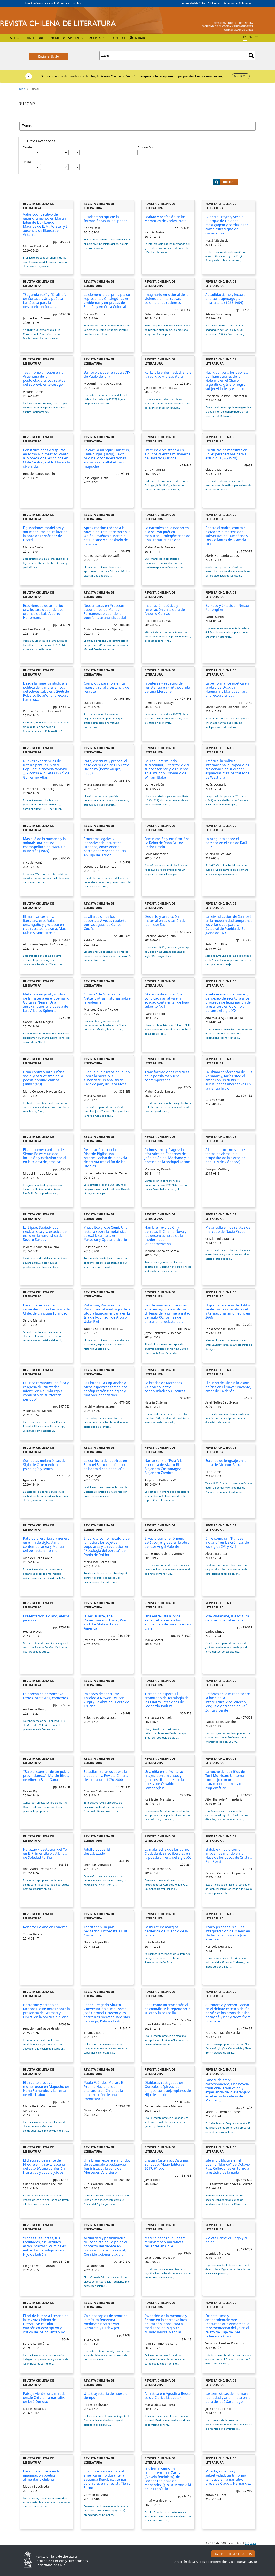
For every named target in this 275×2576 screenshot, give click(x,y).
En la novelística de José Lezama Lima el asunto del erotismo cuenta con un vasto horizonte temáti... (106, 1263)
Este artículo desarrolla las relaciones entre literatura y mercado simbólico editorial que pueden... (227, 1254)
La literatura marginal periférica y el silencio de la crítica (166, 1931)
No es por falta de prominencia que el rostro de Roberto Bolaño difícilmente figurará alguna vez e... (45, 1647)
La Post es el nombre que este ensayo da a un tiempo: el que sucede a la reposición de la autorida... (167, 1496)
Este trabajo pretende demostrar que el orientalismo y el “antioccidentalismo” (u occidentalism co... (228, 2359)
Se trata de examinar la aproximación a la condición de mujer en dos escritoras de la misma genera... (168, 2420)
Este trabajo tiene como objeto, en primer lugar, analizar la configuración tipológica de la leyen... (106, 1422)
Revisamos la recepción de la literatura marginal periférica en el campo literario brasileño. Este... (168, 1958)
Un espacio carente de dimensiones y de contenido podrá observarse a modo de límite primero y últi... (168, 1569)
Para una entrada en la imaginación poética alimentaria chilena (41, 2475)
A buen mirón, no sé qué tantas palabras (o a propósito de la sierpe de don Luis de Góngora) (225, 1155)
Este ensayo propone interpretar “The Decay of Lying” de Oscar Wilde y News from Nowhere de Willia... (228, 2048)
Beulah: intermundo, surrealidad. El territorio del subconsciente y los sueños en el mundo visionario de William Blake (167, 769)
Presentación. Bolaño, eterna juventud (46, 1618)
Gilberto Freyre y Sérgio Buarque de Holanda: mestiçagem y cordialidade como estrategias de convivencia (227, 225)
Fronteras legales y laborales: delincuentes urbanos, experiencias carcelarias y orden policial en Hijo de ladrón (105, 846)
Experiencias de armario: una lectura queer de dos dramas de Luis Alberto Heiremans (43, 611)
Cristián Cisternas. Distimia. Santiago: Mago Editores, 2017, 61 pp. (167, 2164)
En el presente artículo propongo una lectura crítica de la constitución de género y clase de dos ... (166, 2122)
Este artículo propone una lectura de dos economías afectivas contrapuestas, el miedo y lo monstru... (46, 2126)
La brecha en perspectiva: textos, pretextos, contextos (45, 1695)
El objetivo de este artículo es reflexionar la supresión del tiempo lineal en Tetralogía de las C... (165, 1733)
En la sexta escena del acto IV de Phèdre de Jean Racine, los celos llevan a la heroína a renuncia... (46, 2200)
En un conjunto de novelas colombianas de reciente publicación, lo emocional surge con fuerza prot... (168, 330)
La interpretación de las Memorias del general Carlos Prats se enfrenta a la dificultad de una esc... (167, 248)
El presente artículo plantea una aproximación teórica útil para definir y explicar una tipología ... (107, 571)
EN (251, 37)
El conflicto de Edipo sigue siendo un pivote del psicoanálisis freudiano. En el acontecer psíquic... (107, 2281)
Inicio (21, 89)
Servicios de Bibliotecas (237, 3)
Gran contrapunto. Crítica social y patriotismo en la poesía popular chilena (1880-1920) (43, 1078)
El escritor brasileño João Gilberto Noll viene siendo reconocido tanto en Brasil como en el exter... (168, 1029)
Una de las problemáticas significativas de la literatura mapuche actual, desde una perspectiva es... (168, 1107)
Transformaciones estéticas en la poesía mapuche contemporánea (167, 1076)
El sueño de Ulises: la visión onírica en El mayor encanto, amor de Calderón (228, 1387)
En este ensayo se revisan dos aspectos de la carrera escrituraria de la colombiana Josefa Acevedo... (228, 1033)
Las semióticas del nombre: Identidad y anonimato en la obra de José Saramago (227, 2397)
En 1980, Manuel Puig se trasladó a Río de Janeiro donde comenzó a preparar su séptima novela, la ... (228, 2127)
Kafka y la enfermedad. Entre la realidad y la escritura (168, 374)
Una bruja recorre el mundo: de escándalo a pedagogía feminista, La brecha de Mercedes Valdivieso (107, 2166)
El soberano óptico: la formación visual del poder (105, 218)
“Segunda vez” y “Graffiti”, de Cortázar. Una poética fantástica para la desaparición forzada (44, 300)
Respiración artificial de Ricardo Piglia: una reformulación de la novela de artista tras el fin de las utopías (105, 1157)
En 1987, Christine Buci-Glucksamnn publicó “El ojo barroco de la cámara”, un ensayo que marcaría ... (227, 870)
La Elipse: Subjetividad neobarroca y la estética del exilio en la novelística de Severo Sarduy (45, 1233)
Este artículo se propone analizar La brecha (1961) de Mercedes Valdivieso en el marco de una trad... (167, 1418)
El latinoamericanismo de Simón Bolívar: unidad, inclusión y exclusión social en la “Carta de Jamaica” (44, 1155)
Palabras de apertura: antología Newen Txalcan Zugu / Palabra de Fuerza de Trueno (106, 1700)
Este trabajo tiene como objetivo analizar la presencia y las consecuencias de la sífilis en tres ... (44, 960)
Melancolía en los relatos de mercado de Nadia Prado (227, 1229)
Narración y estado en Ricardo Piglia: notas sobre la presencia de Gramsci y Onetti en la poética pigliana (46, 2010)
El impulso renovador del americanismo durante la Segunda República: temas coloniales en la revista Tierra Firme (107, 2479)
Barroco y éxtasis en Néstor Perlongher (227, 607)
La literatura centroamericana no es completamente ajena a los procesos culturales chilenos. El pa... (105, 2048)
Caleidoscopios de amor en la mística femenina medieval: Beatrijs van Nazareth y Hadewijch (105, 2321)
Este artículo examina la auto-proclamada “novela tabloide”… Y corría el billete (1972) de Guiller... (43, 804)
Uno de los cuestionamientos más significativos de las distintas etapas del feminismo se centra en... (168, 2273)
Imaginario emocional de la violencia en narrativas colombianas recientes (166, 298)
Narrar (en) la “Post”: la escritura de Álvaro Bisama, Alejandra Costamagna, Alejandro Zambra (166, 1466)
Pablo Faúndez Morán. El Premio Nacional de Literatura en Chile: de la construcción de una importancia (104, 2090)
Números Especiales (67, 38)
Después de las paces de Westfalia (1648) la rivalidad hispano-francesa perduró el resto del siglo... (226, 800)
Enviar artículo (48, 56)
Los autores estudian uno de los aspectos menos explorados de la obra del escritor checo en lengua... (167, 403)
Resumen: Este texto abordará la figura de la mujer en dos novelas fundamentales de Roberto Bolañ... (46, 727)
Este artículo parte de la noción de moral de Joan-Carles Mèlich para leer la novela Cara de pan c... (106, 1111)
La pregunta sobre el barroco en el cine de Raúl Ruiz (226, 842)
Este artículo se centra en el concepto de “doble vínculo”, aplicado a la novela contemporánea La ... (228, 1889)
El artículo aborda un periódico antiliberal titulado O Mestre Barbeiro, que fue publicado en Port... (106, 800)
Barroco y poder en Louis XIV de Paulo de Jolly (107, 374)
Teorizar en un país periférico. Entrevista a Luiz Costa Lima (105, 1931)
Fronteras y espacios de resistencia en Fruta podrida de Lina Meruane (167, 687)
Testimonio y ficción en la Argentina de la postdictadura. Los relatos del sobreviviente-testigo (44, 378)
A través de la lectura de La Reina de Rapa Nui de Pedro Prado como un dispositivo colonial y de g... (166, 870)
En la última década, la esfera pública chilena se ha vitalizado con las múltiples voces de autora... (227, 723)
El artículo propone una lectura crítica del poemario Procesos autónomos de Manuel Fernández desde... (106, 645)
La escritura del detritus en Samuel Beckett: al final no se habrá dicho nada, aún (105, 1464)
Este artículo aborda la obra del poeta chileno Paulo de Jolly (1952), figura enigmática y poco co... (106, 399)
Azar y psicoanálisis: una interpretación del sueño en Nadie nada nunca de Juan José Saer (227, 1933)
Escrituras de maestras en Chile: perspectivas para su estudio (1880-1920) (227, 454)
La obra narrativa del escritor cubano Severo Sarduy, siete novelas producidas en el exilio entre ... (45, 1263)
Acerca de (97, 38)
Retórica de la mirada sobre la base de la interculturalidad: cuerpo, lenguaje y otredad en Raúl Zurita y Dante (227, 1702)
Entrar (139, 38)
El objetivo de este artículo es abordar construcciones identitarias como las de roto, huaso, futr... (46, 1107)
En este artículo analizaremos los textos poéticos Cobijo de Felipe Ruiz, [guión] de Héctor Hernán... (166, 1884)
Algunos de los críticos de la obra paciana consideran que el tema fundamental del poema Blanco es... (226, 2200)
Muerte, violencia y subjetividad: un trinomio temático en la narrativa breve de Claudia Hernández (228, 2477)
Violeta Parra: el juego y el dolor (226, 2240)
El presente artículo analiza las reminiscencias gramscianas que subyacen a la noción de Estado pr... (44, 2044)
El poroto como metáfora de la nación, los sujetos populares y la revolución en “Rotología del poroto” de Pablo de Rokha (107, 1546)
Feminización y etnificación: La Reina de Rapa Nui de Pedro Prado (167, 842)
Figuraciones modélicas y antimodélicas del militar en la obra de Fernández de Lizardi (45, 533)
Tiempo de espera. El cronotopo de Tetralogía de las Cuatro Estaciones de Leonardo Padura (167, 1700)
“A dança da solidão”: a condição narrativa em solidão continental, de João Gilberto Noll (167, 1000)
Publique (118, 38)
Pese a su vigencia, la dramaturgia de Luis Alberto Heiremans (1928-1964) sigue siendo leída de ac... (45, 645)
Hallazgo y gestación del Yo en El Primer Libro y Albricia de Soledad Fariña (45, 1853)
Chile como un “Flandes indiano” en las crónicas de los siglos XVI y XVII (227, 1542)
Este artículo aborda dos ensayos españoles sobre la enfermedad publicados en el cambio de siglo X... (44, 1574)
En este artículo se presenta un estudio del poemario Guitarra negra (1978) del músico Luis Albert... (46, 1038)
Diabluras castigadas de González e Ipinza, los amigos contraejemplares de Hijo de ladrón (168, 2088)
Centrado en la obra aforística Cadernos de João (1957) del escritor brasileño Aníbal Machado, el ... (166, 1185)
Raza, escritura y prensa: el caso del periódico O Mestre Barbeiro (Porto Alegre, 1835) (106, 767)
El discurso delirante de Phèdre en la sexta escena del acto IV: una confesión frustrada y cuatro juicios (44, 2166)
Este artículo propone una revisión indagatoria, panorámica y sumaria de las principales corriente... (45, 2359)
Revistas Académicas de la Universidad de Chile (53, 3)
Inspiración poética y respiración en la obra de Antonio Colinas (165, 609)
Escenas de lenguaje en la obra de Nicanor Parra (225, 1462)
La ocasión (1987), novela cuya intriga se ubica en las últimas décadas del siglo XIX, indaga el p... (167, 952)
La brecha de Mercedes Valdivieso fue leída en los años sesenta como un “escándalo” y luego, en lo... (106, 2200)
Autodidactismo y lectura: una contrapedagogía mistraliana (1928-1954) (226, 298)
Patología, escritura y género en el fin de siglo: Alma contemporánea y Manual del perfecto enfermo (46, 1544)
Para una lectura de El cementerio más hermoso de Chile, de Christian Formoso (46, 1309)
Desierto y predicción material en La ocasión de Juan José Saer (165, 920)
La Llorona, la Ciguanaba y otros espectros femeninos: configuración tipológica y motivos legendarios (106, 1389)
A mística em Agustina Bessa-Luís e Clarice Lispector (168, 2395)
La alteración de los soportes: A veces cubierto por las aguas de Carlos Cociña (105, 922)
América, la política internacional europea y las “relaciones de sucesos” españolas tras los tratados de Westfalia (227, 769)
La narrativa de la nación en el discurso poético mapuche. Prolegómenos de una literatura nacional (167, 533)
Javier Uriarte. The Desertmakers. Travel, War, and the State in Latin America (105, 1622)
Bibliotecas (214, 3)
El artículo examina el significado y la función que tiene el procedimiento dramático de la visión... (227, 1418)
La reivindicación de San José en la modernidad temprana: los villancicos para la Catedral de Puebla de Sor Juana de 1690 (228, 924)
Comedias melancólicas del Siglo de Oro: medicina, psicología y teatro (45, 1464)
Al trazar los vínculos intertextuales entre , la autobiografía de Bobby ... (228, 1345)
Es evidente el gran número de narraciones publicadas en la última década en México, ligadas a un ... (105, 1025)
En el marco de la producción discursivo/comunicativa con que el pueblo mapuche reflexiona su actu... (166, 563)
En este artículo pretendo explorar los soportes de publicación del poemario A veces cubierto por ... (107, 956)
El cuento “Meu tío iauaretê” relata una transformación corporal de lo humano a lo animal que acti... (46, 878)
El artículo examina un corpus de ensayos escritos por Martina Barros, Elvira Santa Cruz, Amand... (166, 1349)
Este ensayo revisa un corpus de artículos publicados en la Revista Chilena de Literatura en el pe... (103, 1807)
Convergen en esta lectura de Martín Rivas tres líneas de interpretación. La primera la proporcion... (45, 1807)
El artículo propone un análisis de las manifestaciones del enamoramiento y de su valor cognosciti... (46, 262)
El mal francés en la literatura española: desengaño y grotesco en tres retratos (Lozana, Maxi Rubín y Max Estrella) (45, 924)
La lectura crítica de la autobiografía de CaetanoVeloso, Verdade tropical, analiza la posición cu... (107, 2420)
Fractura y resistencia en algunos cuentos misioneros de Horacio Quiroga (167, 454)
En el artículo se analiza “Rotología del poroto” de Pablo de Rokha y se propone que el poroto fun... (106, 1578)
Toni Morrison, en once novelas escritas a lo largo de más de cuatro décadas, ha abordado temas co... (226, 1815)
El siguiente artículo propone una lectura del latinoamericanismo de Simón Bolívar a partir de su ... (43, 1189)
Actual (15, 38)
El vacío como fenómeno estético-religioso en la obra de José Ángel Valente (167, 1542)
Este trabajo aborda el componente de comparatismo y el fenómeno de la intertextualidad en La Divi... (228, 1737)
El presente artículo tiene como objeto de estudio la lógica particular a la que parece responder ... (227, 2269)
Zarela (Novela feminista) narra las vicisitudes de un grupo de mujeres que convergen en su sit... (168, 2516)
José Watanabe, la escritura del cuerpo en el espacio (227, 1618)
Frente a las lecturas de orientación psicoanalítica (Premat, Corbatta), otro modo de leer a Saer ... (227, 1962)
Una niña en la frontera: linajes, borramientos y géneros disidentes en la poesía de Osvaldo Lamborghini (164, 1779)
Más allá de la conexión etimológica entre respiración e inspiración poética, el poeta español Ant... (168, 636)
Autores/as (145, 147)
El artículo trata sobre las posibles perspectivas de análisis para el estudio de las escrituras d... (228, 485)
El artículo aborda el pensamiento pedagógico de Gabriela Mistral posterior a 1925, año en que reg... (225, 330)
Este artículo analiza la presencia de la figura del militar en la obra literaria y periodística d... (45, 563)
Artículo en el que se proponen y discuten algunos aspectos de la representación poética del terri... (42, 1336)
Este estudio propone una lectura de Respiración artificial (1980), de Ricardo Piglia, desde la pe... (107, 1189)
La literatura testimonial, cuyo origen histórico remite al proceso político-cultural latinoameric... (45, 407)
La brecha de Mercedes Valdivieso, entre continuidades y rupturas (165, 1387)
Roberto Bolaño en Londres (45, 1927)
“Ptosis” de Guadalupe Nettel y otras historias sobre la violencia (107, 998)
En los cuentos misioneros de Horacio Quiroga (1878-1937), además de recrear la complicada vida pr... (167, 485)
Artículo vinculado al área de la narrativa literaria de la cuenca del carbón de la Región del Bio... (165, 2359)
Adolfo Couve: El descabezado (97, 1851)
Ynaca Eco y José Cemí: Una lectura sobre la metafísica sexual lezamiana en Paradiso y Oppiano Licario (105, 1233)
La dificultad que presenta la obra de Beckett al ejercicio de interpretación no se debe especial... (105, 1492)
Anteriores (36, 38)
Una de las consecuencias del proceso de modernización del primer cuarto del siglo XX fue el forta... (107, 882)
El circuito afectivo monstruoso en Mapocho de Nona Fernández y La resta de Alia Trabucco (46, 2088)
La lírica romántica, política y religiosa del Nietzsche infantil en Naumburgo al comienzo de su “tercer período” (46, 1391)
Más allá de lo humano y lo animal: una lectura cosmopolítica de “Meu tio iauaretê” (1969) (44, 844)
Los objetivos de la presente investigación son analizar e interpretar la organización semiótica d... (228, 2424)
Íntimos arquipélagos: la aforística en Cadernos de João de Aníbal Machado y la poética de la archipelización (167, 1155)
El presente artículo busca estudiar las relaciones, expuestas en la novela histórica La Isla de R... (106, 1344)
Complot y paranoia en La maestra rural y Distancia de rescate (106, 687)
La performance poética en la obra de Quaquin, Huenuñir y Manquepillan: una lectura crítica (227, 689)
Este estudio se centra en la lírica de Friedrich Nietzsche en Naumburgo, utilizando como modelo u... (44, 1426)
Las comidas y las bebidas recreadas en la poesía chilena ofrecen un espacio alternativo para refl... (46, 2502)
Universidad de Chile (192, 3)
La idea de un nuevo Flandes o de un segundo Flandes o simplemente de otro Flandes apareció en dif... (226, 1569)
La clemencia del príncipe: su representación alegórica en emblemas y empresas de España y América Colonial (107, 300)
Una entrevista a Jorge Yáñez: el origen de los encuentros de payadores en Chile (168, 1622)
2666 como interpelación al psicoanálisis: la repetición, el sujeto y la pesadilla (168, 2008)
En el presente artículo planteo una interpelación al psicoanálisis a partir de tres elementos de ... (166, 2040)
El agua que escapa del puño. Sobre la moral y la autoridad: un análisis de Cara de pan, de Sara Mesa (107, 1078)
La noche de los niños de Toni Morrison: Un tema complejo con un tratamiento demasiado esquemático (225, 1779)
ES (245, 37)
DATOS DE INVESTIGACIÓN (233, 2554)
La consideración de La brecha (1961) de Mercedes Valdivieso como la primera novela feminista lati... (45, 1725)
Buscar (251, 55)
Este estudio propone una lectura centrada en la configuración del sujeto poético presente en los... (46, 1884)
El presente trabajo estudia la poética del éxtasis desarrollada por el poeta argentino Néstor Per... (227, 632)
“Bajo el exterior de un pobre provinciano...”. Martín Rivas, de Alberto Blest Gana (46, 1775)
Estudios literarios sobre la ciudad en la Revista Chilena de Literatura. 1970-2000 (106, 1775)
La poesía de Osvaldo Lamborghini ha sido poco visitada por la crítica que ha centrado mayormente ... (167, 1815)
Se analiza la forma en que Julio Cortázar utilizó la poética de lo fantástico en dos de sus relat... (41, 334)
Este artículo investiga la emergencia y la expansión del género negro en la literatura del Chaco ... (228, 412)
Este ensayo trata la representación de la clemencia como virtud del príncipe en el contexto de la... (107, 330)
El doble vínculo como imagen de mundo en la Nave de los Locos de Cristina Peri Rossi (228, 1855)
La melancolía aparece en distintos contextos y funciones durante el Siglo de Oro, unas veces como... (45, 1496)
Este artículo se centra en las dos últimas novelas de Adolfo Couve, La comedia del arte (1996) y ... (105, 1880)
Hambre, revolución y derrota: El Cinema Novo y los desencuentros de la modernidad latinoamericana (166, 1235)
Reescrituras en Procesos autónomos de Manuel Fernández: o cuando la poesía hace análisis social (105, 611)
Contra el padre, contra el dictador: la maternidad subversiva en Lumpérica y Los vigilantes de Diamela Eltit (226, 536)
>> (254, 2543)
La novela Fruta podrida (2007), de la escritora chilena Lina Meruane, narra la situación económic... (167, 718)
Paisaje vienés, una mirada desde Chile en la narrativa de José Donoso (44, 2397)
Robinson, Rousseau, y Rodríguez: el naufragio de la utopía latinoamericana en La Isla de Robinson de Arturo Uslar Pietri (107, 1313)
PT (256, 37)
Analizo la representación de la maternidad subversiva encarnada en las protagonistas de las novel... (227, 571)
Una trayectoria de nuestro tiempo (105, 2395)
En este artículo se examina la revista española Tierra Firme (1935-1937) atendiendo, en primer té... (106, 2510)
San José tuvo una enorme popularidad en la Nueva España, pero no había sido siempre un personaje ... (228, 960)
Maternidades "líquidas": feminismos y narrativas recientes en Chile (165, 2242)
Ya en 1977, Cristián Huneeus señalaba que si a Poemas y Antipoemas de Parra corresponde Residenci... (228, 1487)
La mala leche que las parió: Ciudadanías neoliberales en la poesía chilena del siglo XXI (168, 1853)
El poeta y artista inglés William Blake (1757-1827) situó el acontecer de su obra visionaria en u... (167, 800)
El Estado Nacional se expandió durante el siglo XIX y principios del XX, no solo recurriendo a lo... (107, 244)
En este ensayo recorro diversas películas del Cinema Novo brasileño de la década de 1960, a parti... (168, 1267)
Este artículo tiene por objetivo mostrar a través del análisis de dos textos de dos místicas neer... (107, 2355)
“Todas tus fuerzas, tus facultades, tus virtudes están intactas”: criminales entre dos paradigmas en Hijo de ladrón (44, 2246)
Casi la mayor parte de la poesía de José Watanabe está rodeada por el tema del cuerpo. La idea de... (226, 1647)
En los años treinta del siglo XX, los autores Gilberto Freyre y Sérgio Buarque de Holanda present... (225, 256)
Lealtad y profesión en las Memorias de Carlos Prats (165, 218)
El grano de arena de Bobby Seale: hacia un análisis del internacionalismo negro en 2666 (227, 1311)
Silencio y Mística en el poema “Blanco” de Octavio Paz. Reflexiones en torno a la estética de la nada (227, 2166)
